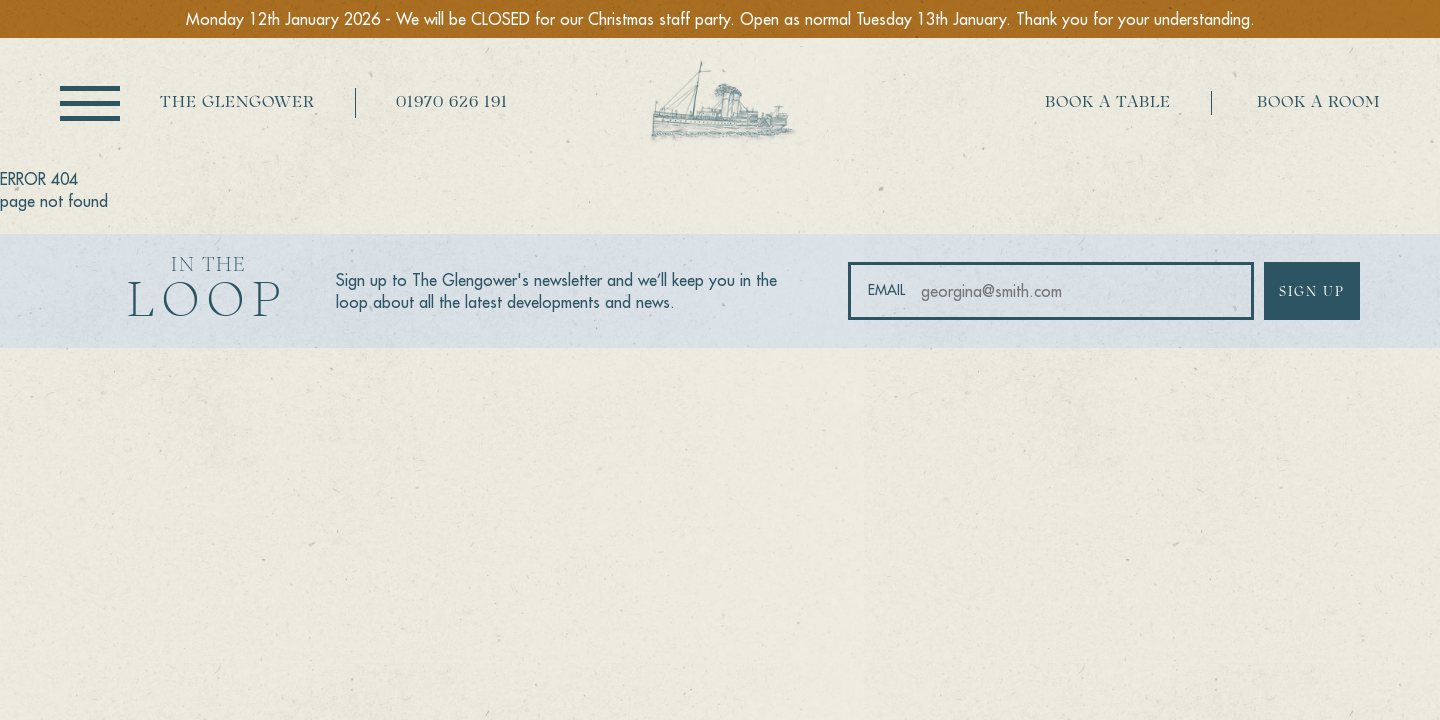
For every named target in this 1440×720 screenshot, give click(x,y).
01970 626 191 (452, 103)
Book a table (1108, 103)
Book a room (1318, 103)
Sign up (1312, 292)
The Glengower (237, 103)
